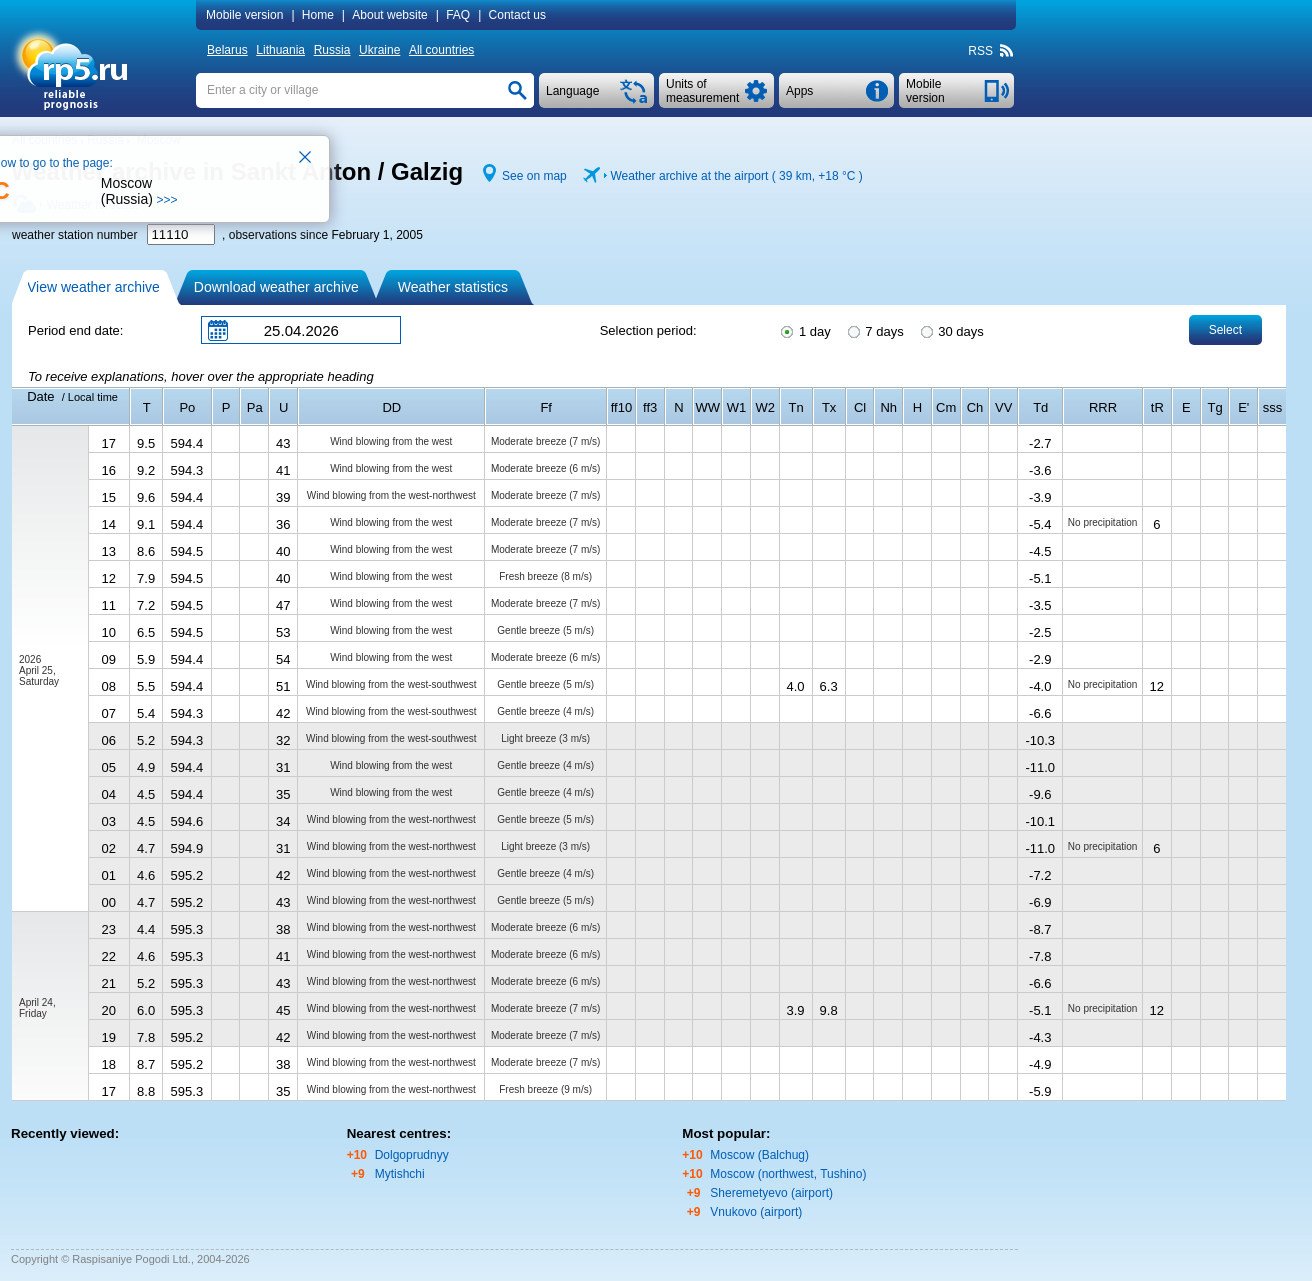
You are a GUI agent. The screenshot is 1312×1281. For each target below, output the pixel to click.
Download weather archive (276, 287)
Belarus (227, 50)
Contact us (517, 15)
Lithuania (280, 50)
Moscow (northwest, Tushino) (788, 1174)
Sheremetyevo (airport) (771, 1193)
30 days (951, 330)
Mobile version (244, 15)
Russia (332, 50)
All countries (441, 50)
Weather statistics (453, 287)
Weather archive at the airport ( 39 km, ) (736, 176)
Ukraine (379, 50)
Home (318, 15)
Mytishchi (400, 1174)
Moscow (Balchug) (759, 1155)
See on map (534, 176)
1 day (804, 330)
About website (389, 15)
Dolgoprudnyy (412, 1155)
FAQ (458, 15)
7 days (874, 330)
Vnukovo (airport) (756, 1212)
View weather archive (93, 287)
